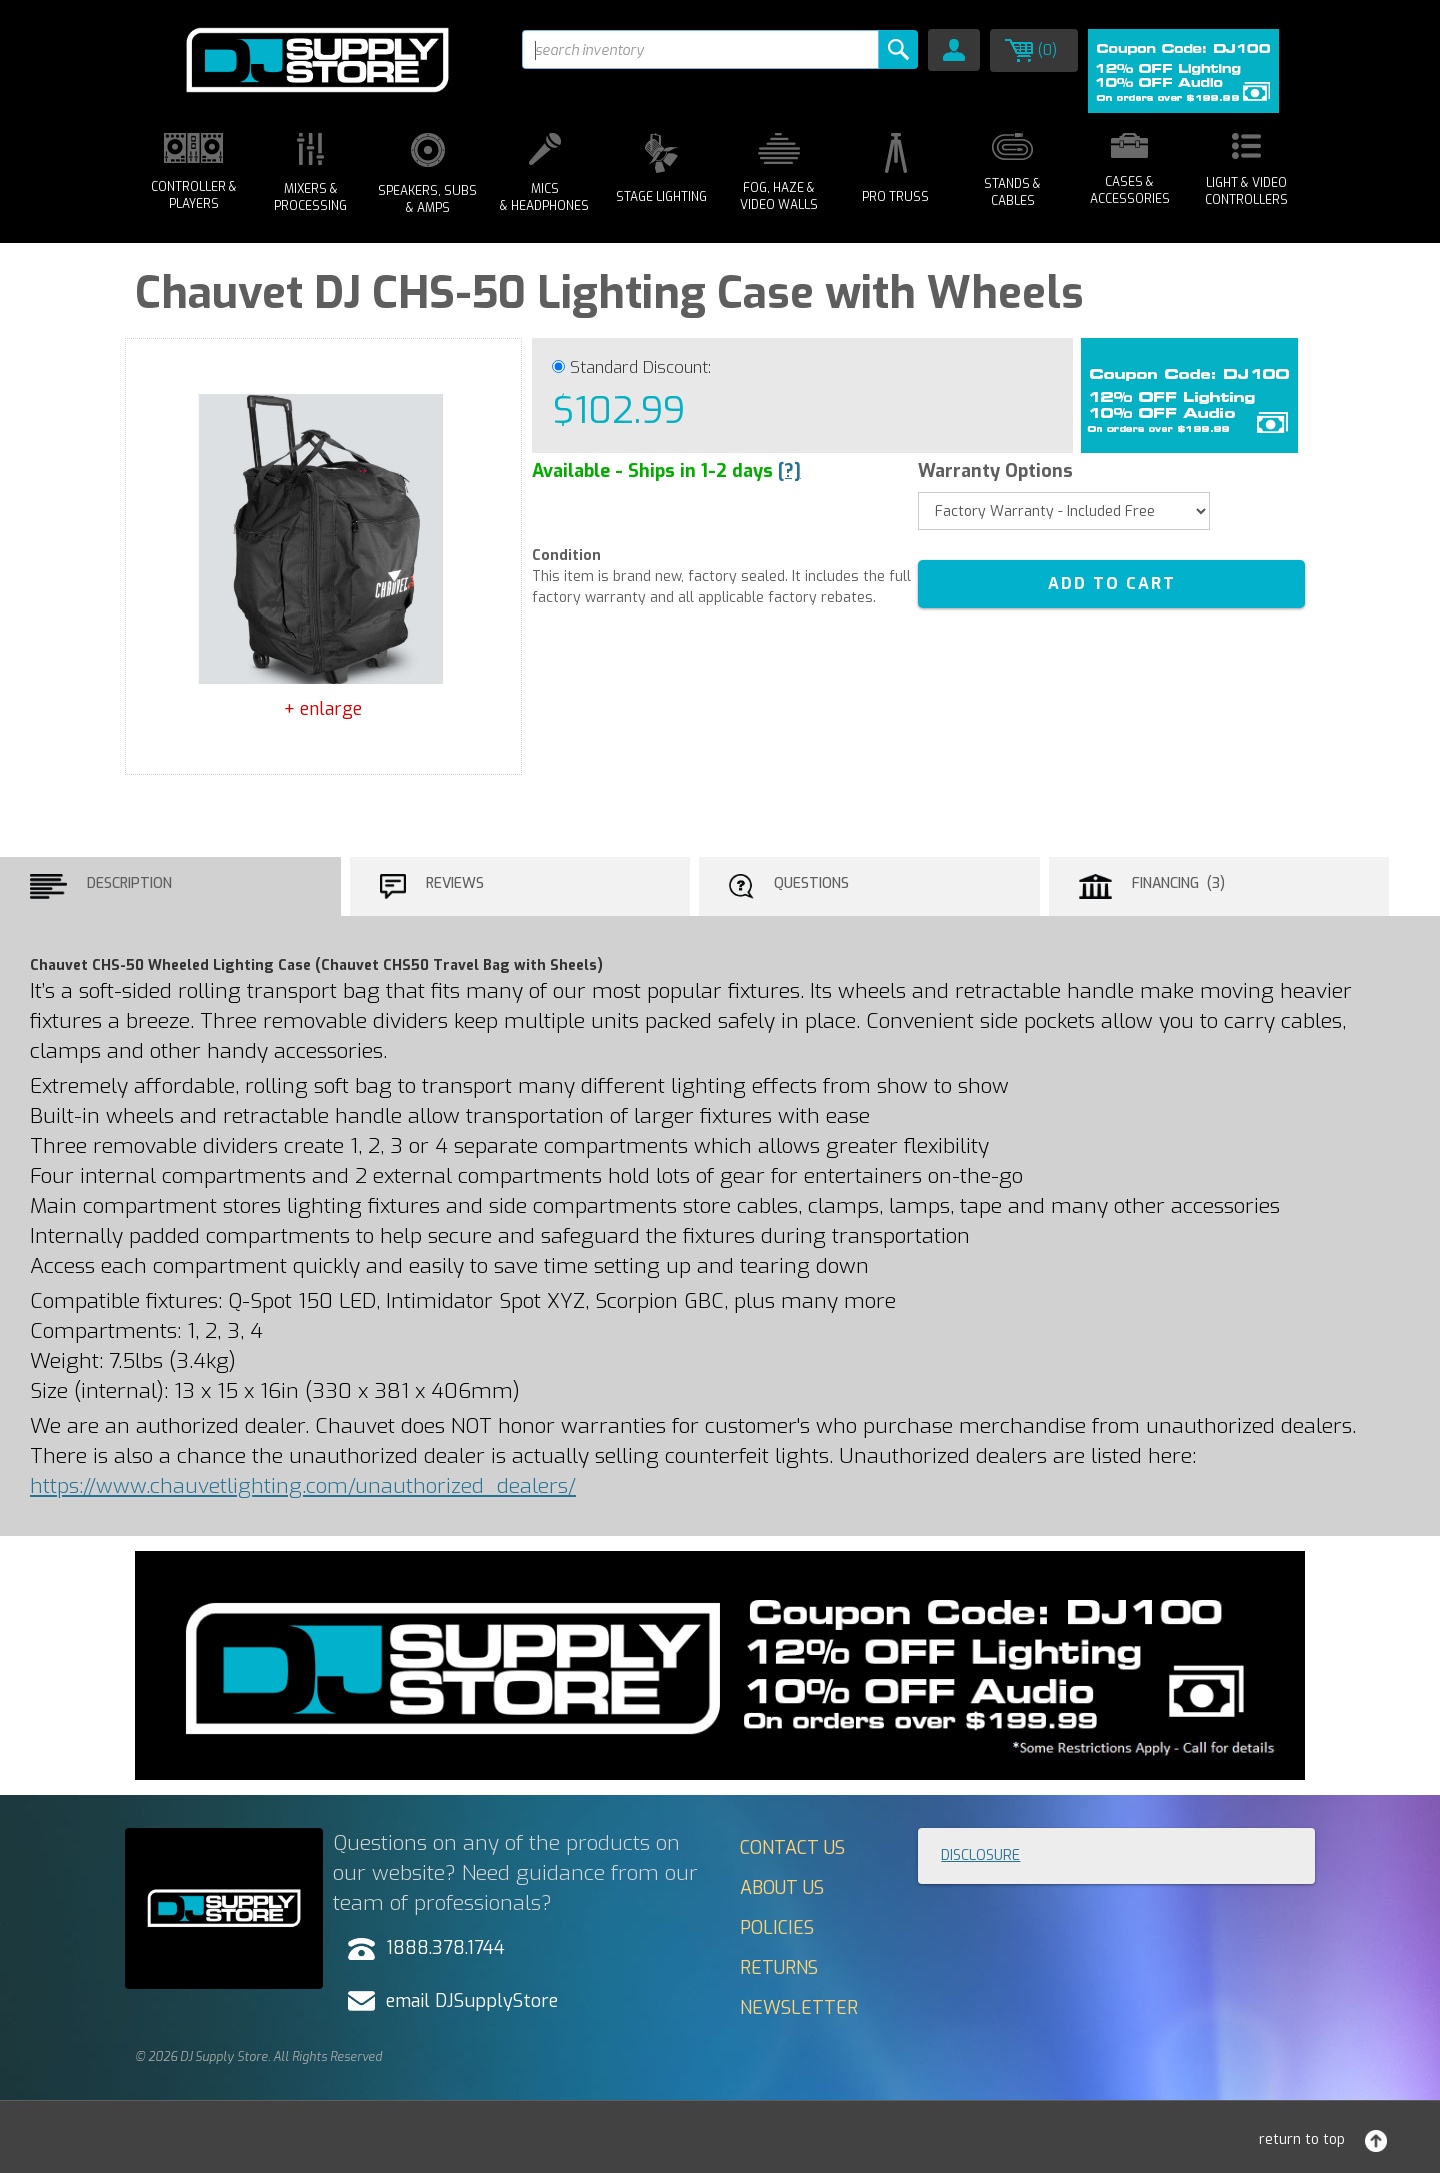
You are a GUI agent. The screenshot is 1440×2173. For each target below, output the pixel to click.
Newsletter (799, 2008)
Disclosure (980, 1855)
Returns (779, 1968)
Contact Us (792, 1848)
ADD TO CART (1112, 583)
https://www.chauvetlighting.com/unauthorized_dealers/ (303, 1486)
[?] (789, 471)
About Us (782, 1888)
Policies (777, 1928)
